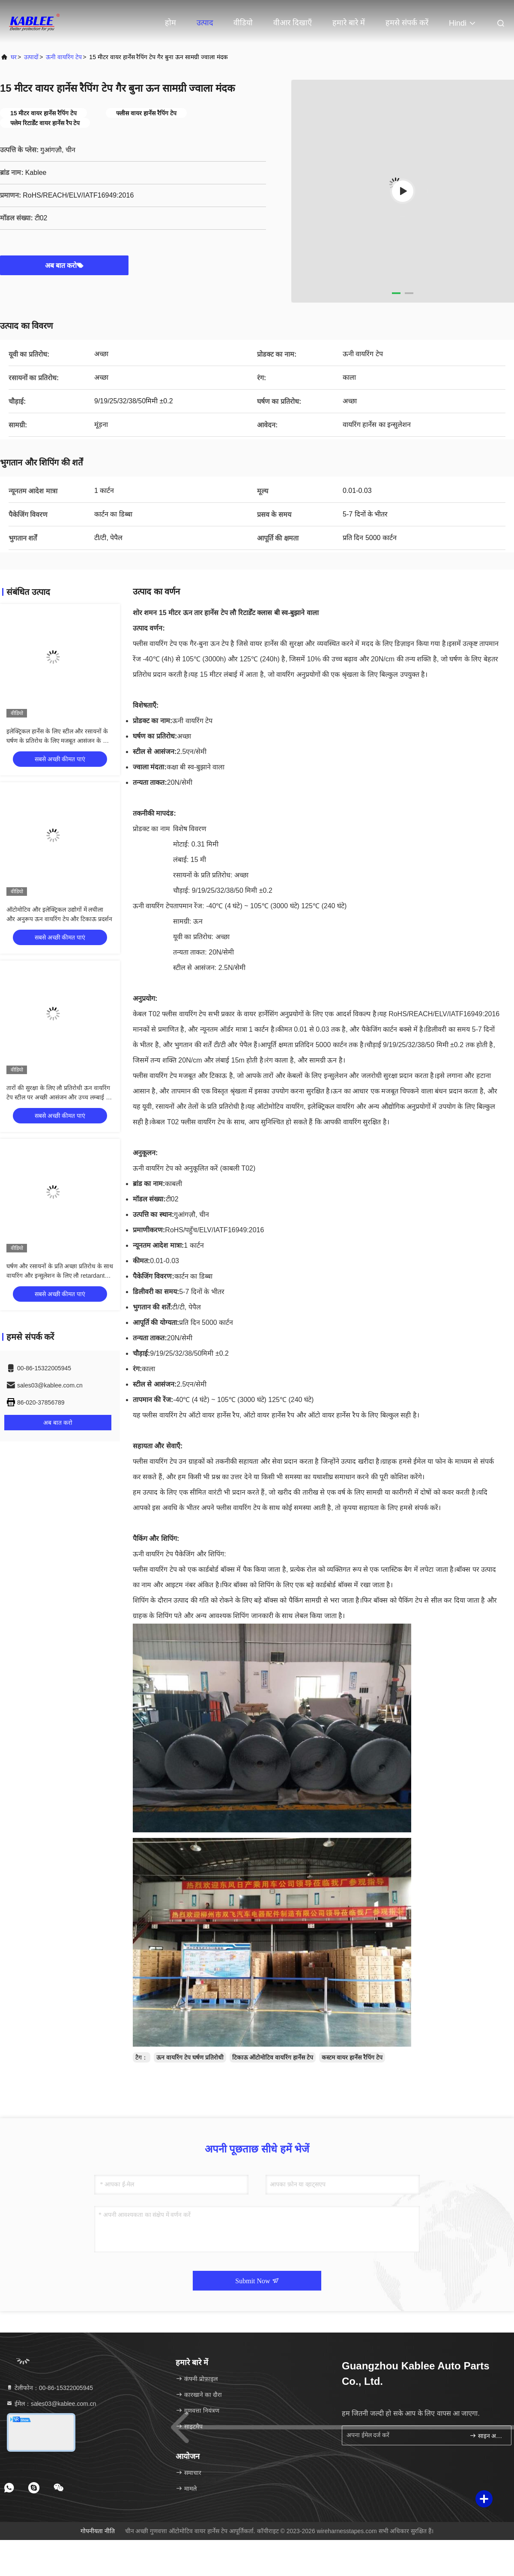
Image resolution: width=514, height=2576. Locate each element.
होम (170, 22)
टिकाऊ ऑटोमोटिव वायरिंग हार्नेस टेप (273, 2057)
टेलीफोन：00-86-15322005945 (49, 2387)
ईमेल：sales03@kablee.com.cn (51, 2403)
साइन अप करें (486, 2435)
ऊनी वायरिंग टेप (64, 57)
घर (14, 57)
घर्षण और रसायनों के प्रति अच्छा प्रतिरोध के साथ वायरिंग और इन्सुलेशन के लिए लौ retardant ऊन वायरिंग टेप (59, 1275)
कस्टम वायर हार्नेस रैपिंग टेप (352, 2057)
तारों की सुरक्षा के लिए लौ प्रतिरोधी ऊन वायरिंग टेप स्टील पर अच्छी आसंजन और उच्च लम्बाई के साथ (58, 1097)
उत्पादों (31, 57)
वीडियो (243, 22)
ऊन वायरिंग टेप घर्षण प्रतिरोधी (190, 2057)
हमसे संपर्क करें (407, 22)
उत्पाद (205, 22)
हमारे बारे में (348, 22)
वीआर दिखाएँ (292, 22)
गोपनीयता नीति (98, 2531)
